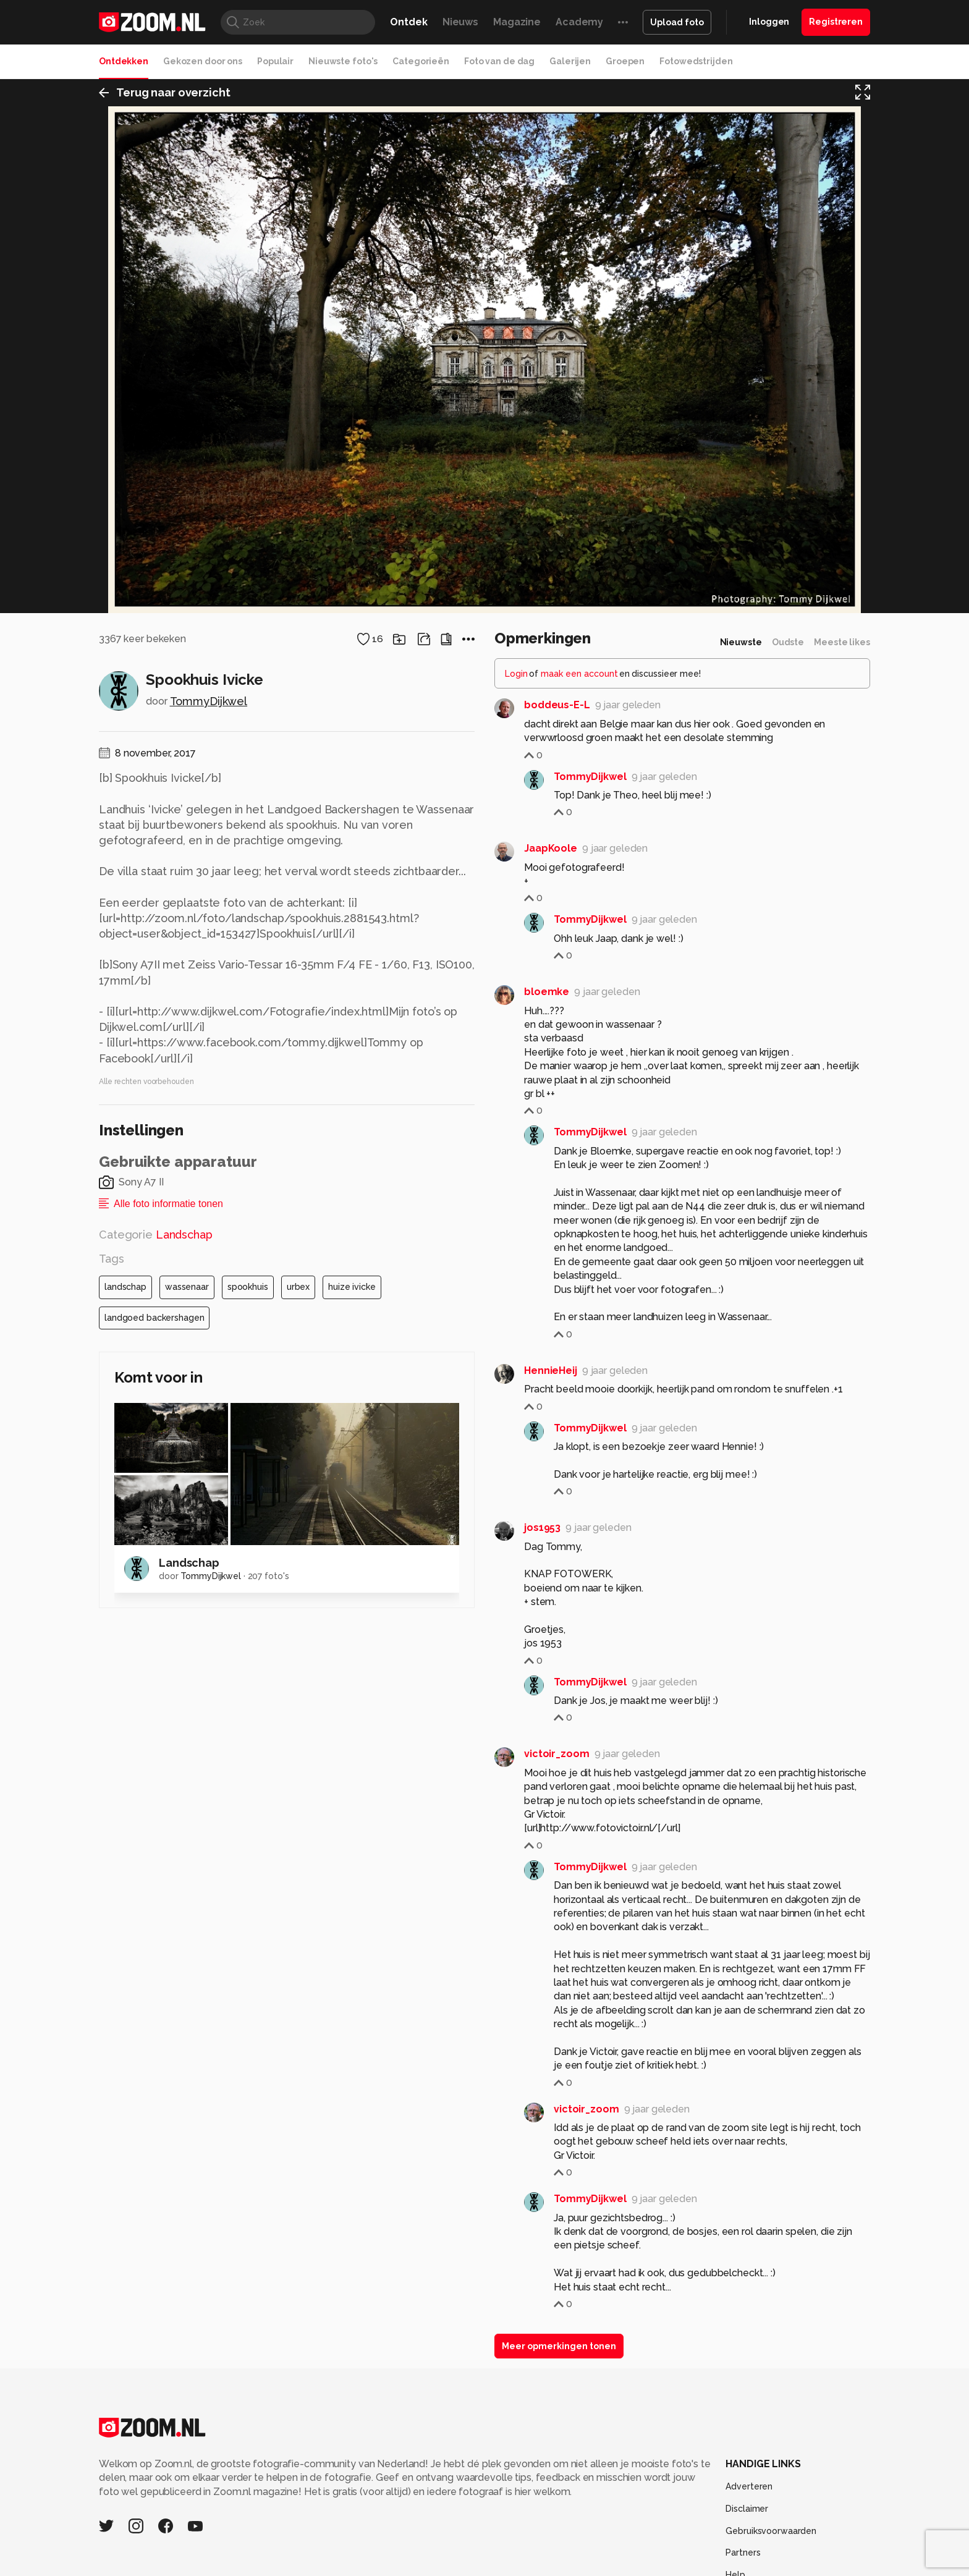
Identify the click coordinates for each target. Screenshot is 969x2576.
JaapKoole (550, 2390)
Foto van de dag (499, 61)
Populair (275, 61)
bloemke (546, 2534)
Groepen (625, 61)
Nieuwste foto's (343, 61)
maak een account (579, 2216)
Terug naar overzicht (165, 94)
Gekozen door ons (202, 61)
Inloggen (769, 22)
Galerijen (570, 61)
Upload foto (677, 22)
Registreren (836, 22)
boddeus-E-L (557, 2247)
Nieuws (460, 22)
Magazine (517, 22)
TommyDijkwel (209, 2243)
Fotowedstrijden (695, 61)
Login (516, 2216)
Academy (579, 22)
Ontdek (408, 22)
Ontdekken (123, 61)
